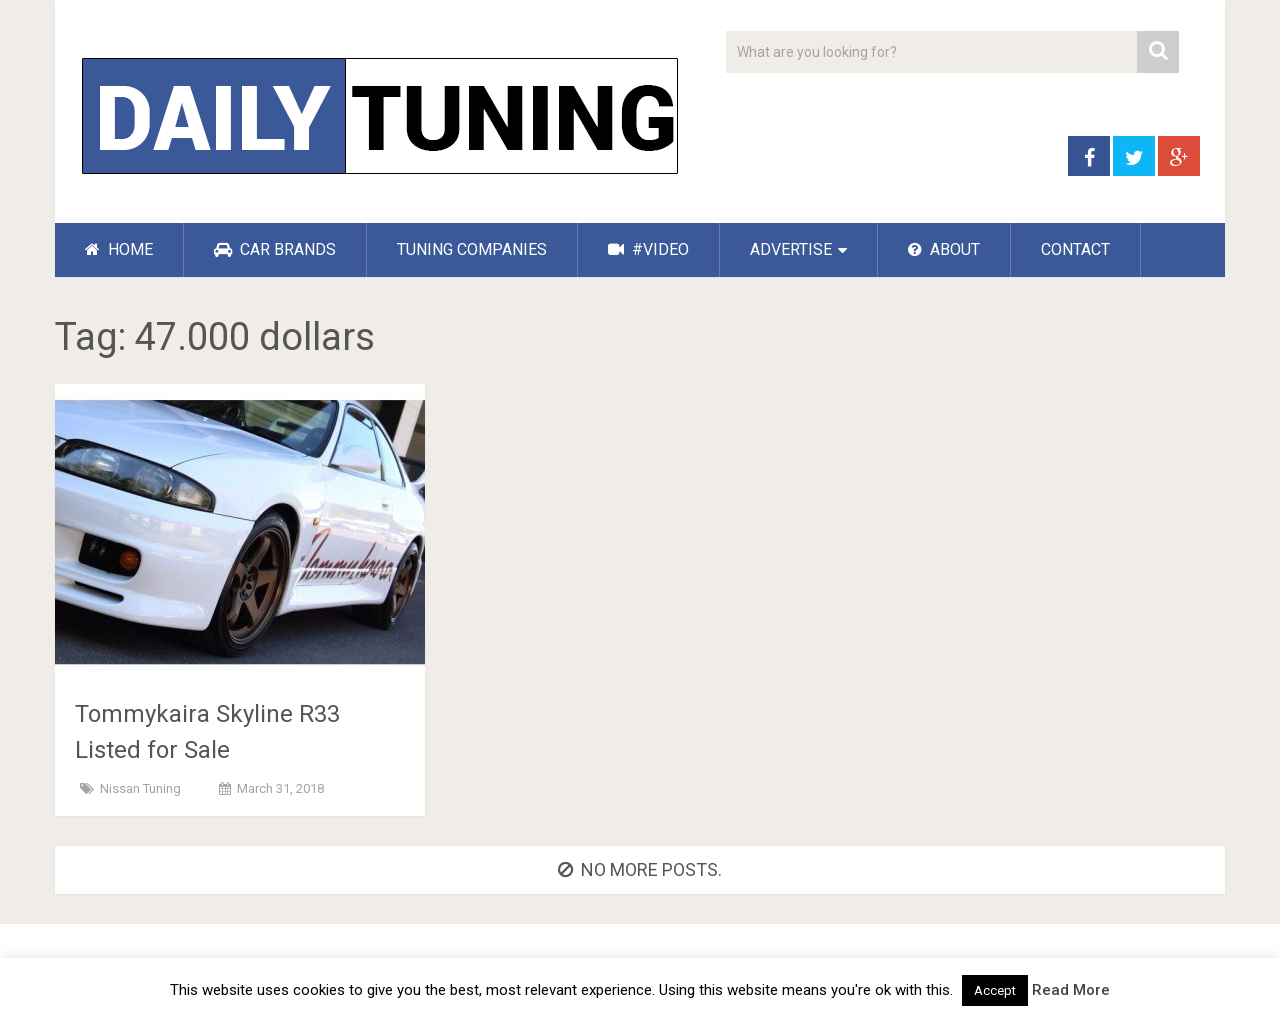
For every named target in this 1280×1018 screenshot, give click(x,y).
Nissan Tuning (140, 788)
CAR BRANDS (275, 249)
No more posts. (640, 869)
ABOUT (944, 249)
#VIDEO (648, 249)
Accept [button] (995, 990)
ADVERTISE (791, 249)
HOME (119, 249)
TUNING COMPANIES (472, 249)
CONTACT (1075, 249)
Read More (1071, 990)
